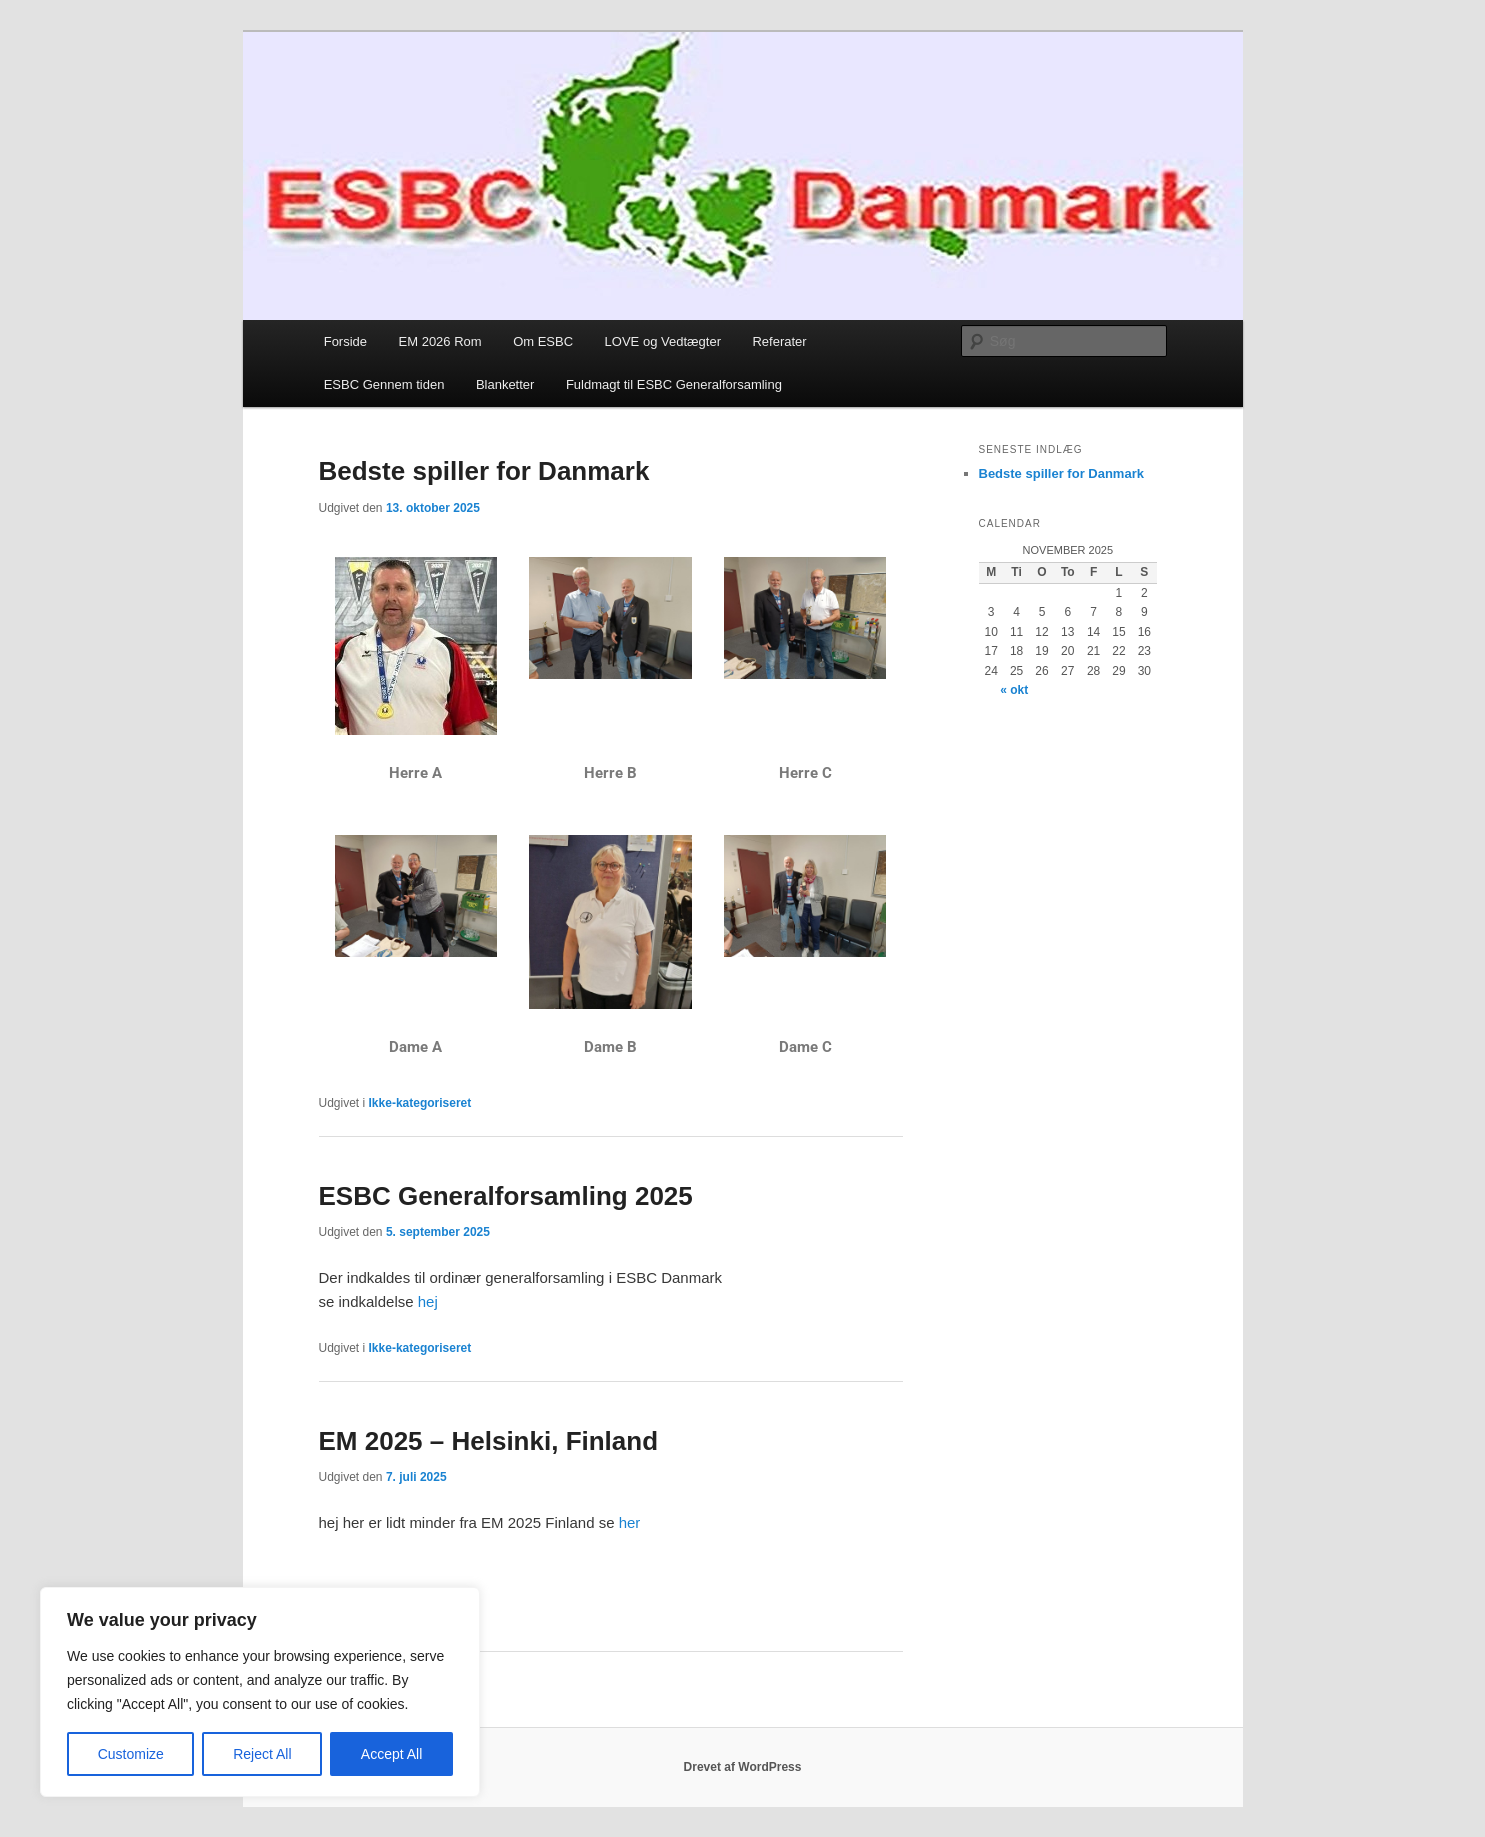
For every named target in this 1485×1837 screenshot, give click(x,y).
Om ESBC (543, 341)
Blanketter (505, 384)
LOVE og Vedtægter (663, 341)
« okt (1014, 690)
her (629, 1522)
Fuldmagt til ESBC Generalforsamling (674, 384)
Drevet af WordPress (743, 1767)
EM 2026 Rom (440, 341)
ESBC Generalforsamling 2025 (506, 1196)
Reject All (262, 1754)
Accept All (391, 1754)
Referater (779, 341)
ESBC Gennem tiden (384, 384)
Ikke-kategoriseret (420, 1103)
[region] (260, 1692)
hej (428, 1301)
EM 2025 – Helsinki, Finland (489, 1441)
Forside (345, 341)
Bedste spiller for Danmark (484, 471)
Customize (131, 1754)
